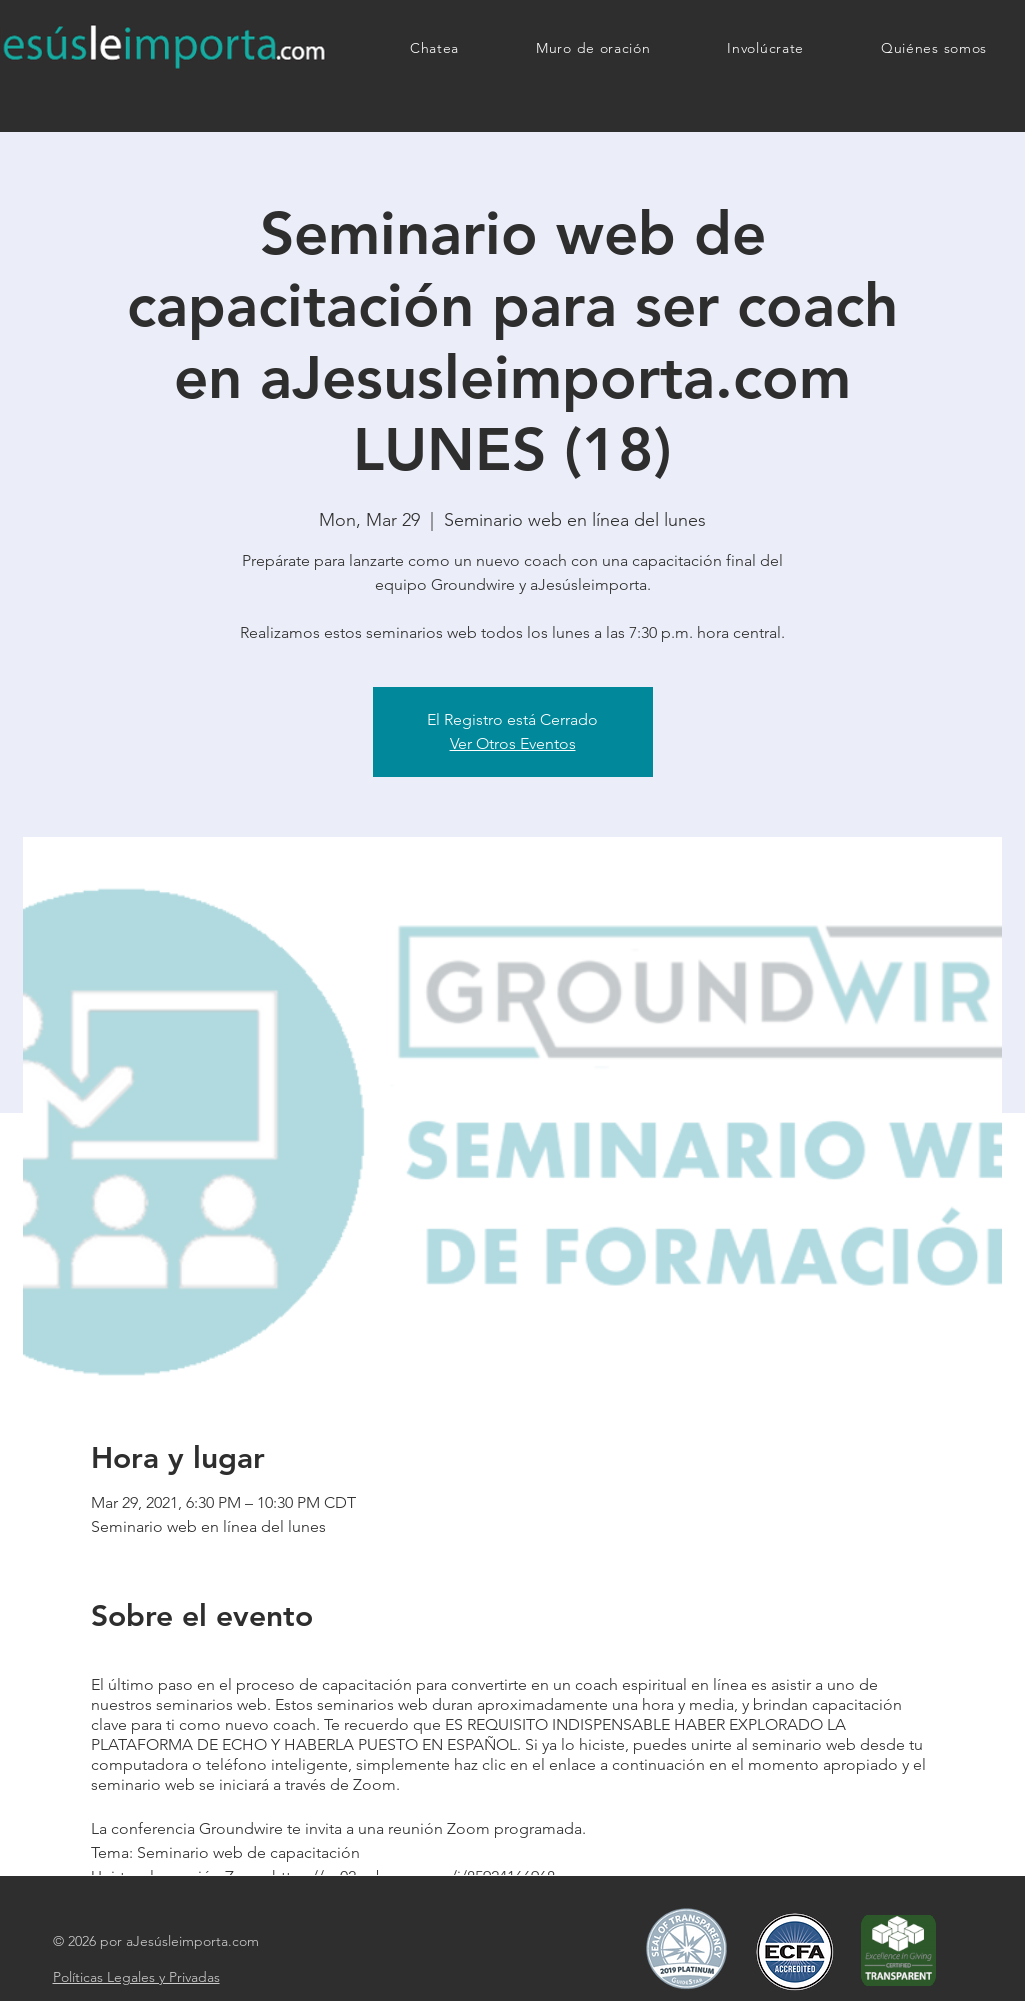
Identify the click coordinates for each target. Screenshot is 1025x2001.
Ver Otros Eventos (513, 743)
